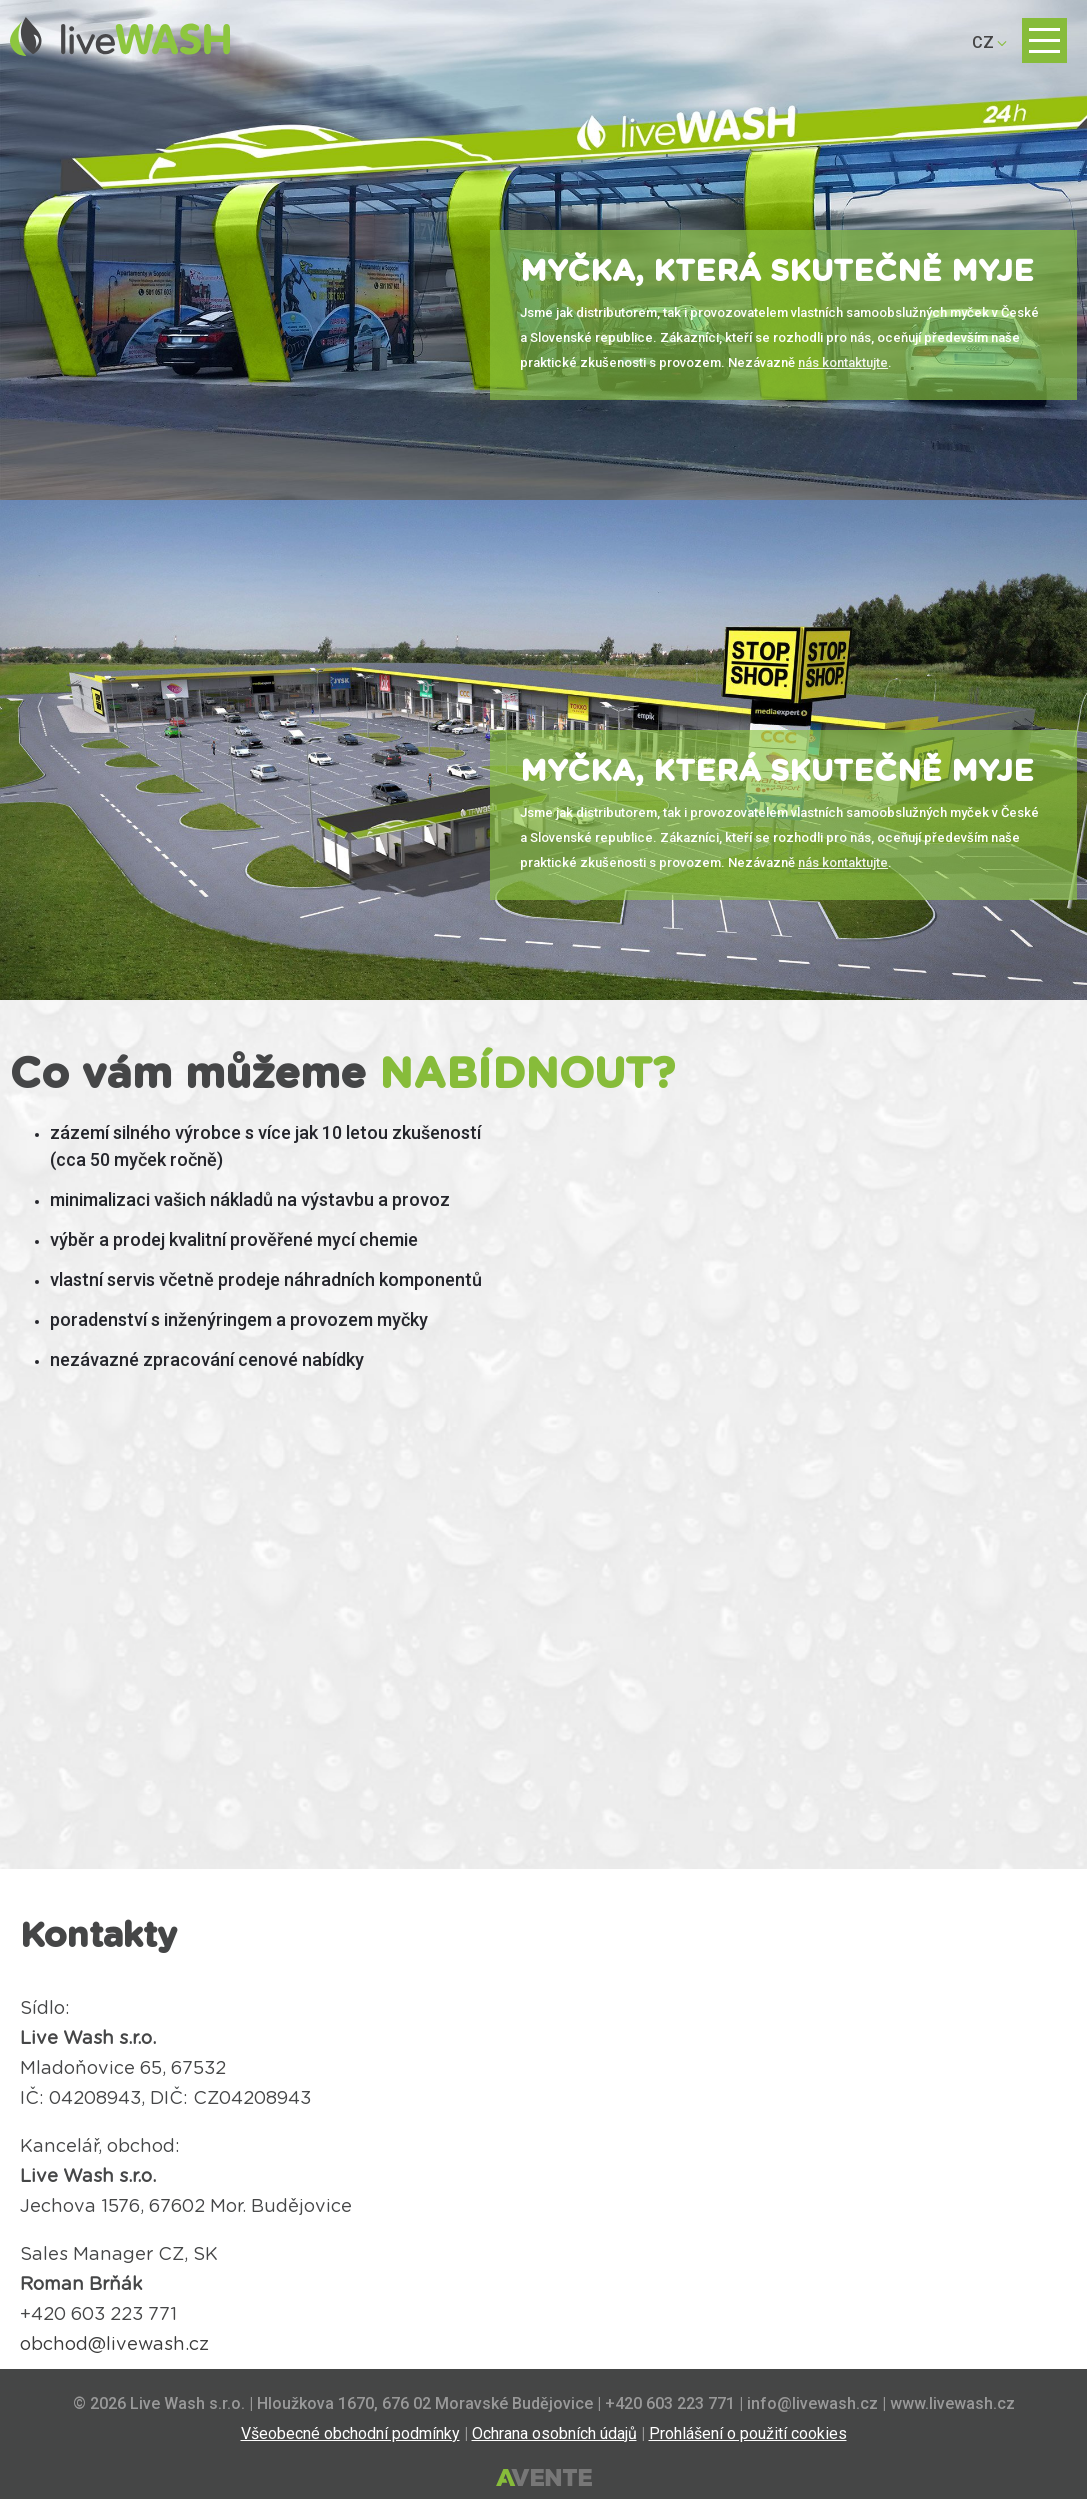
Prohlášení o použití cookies (748, 2433)
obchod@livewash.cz (114, 2345)
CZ (983, 42)
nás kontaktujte (843, 362)
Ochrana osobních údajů (554, 2433)
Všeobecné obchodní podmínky (350, 2433)
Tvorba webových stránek (544, 2479)
